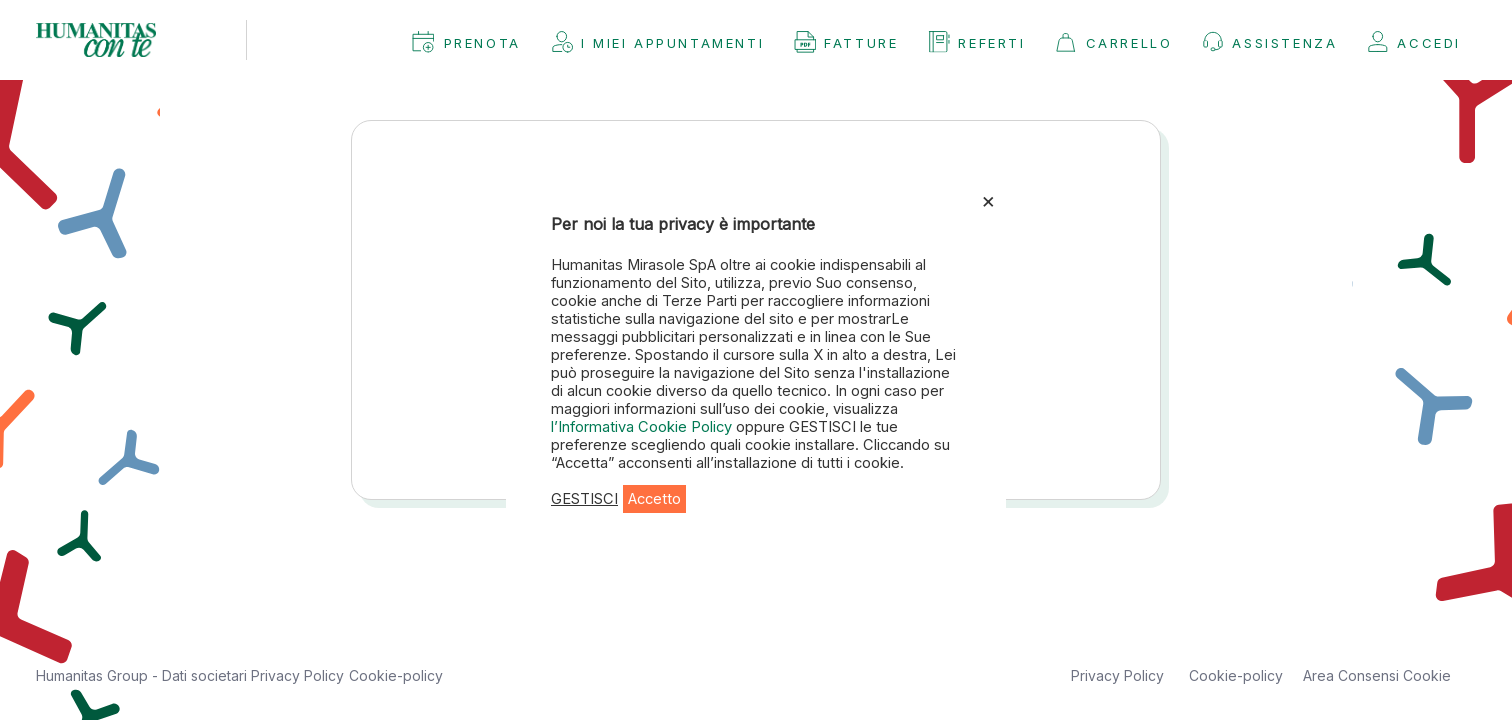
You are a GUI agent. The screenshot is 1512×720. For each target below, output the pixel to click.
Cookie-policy (396, 675)
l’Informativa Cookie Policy (643, 427)
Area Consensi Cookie (1377, 675)
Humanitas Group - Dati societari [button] (143, 675)
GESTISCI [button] (584, 499)
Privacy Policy (297, 675)
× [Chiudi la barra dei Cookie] (988, 200)
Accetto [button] (654, 499)
